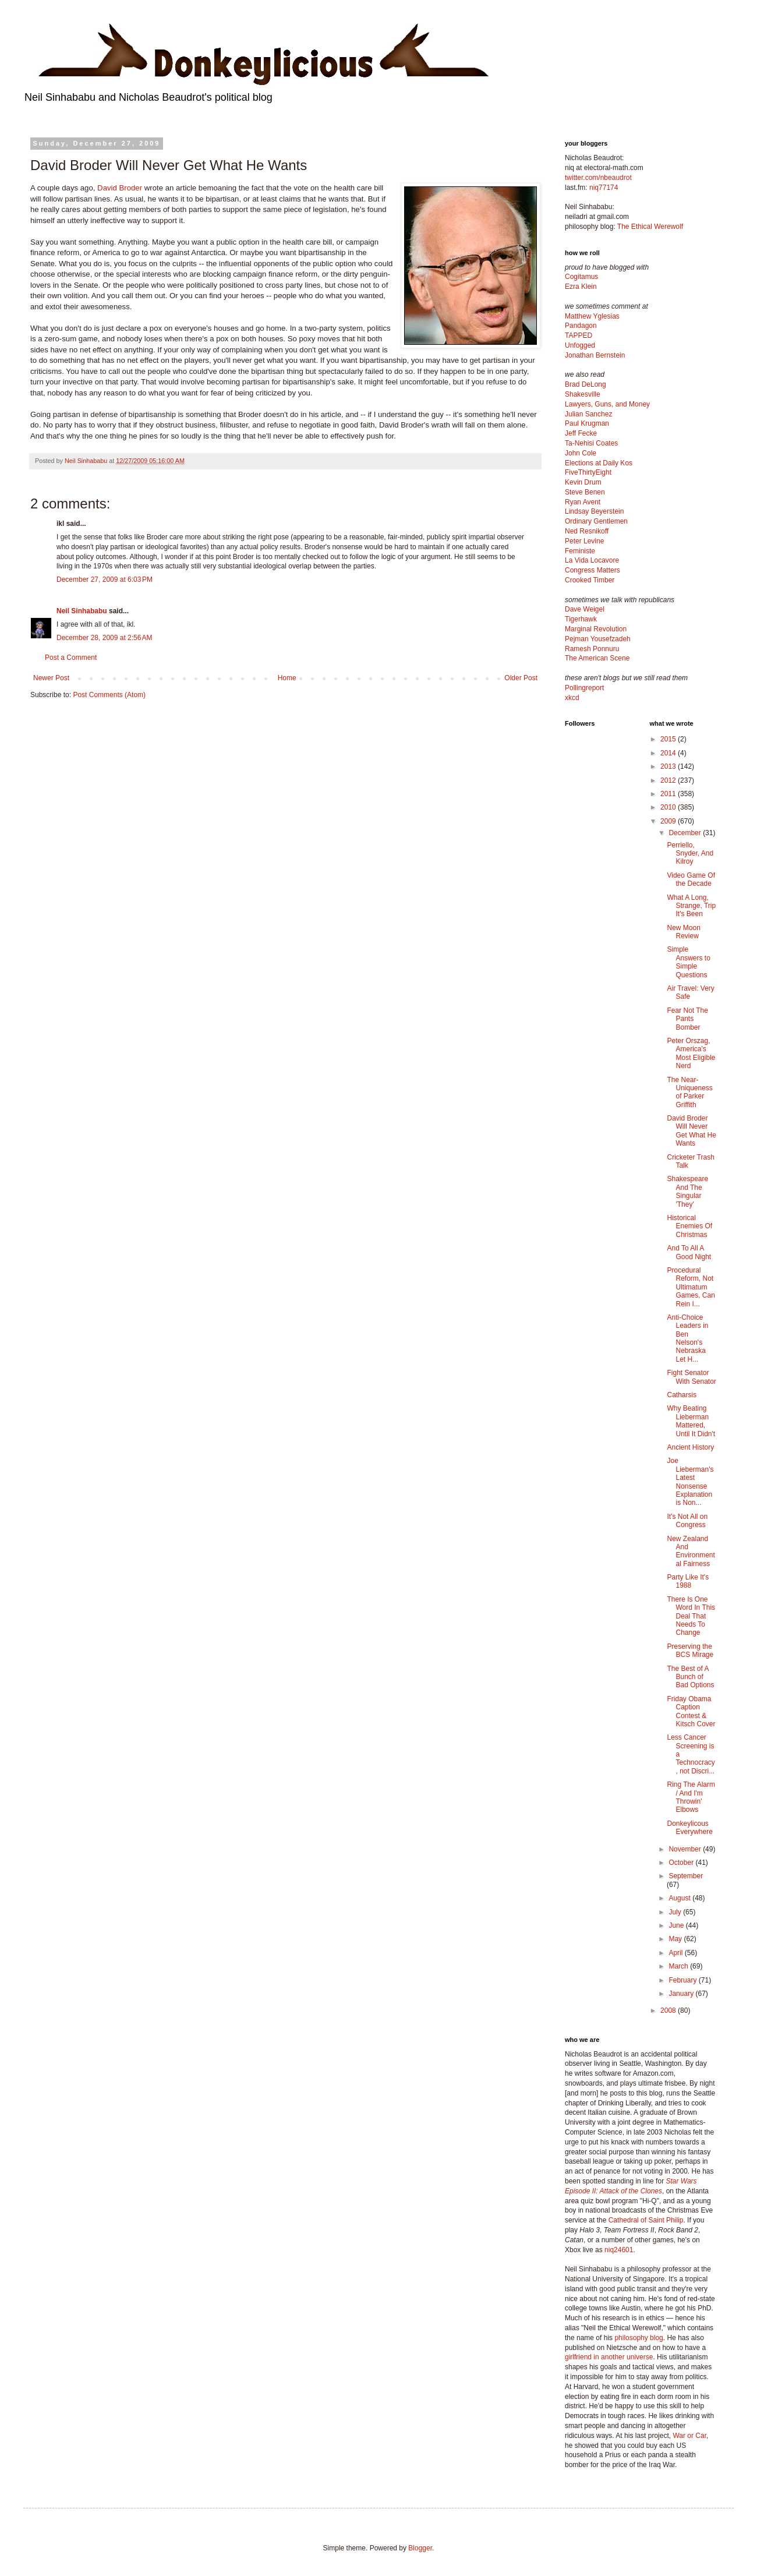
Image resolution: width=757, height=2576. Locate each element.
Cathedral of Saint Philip (646, 2220)
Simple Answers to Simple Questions (688, 961)
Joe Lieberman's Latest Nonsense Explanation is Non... (690, 1482)
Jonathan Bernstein (595, 355)
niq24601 (618, 2250)
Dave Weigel (584, 609)
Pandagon (581, 325)
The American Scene (597, 658)
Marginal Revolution (596, 629)
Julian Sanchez (588, 414)
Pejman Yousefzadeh (598, 639)
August (680, 1898)
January (681, 1994)
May (676, 1939)
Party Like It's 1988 (688, 1581)
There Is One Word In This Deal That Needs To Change (691, 1616)
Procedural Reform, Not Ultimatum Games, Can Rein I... (690, 1287)
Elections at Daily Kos (598, 463)
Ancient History (690, 1447)
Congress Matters (592, 570)
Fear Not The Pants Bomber (687, 1018)
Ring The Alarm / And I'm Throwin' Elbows (690, 1797)
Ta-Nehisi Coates (591, 443)
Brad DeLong (585, 384)
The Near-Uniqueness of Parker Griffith (689, 1092)
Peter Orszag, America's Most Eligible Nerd (691, 1053)
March (679, 1966)
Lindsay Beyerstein (594, 511)
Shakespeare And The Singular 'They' (687, 1191)
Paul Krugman (587, 423)
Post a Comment (71, 657)
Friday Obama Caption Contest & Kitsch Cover (691, 1711)
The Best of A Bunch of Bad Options (690, 1677)
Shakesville (582, 394)
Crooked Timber (589, 580)
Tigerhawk (581, 619)
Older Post (520, 678)
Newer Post (51, 678)
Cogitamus (581, 277)
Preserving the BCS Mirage (690, 1650)
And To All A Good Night (689, 1252)
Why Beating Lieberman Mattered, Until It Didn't (691, 1420)
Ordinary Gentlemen (596, 521)
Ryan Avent (582, 502)
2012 (669, 780)
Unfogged (580, 345)
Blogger (420, 2548)
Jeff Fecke (581, 433)
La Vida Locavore (592, 560)
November (685, 1849)
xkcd (572, 698)
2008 (669, 2010)
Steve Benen (585, 492)
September (685, 1876)
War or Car (689, 2436)
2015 (669, 739)
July (675, 1912)
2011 (669, 794)
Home (287, 678)
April (676, 1953)
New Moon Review (683, 932)
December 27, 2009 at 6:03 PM (104, 579)
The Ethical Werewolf (650, 226)
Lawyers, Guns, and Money (607, 404)
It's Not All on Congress (687, 1521)
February (683, 1980)
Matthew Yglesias (592, 316)
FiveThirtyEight (588, 472)
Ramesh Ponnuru (592, 649)
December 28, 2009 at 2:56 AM (104, 638)
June (676, 1925)
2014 (669, 753)
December (685, 833)
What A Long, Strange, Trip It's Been (691, 905)
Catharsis (681, 1395)
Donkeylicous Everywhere (689, 1827)
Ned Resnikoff (587, 531)
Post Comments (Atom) (109, 695)
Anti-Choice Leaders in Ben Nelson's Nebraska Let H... (687, 1338)
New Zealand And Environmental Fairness (690, 1551)
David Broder (119, 187)
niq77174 (603, 187)
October (681, 1862)
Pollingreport (584, 688)
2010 (669, 807)
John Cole (580, 453)
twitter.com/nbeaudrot (598, 178)
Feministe (580, 551)
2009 (669, 821)
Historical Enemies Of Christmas (689, 1226)
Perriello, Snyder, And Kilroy (690, 853)
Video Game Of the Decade (691, 879)
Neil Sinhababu (81, 611)
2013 (669, 766)
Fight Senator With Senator (691, 1377)
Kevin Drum (583, 482)
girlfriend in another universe (609, 2357)
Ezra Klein (581, 286)
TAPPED (578, 335)
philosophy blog (638, 2338)
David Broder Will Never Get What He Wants (691, 1130)
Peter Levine (584, 541)
